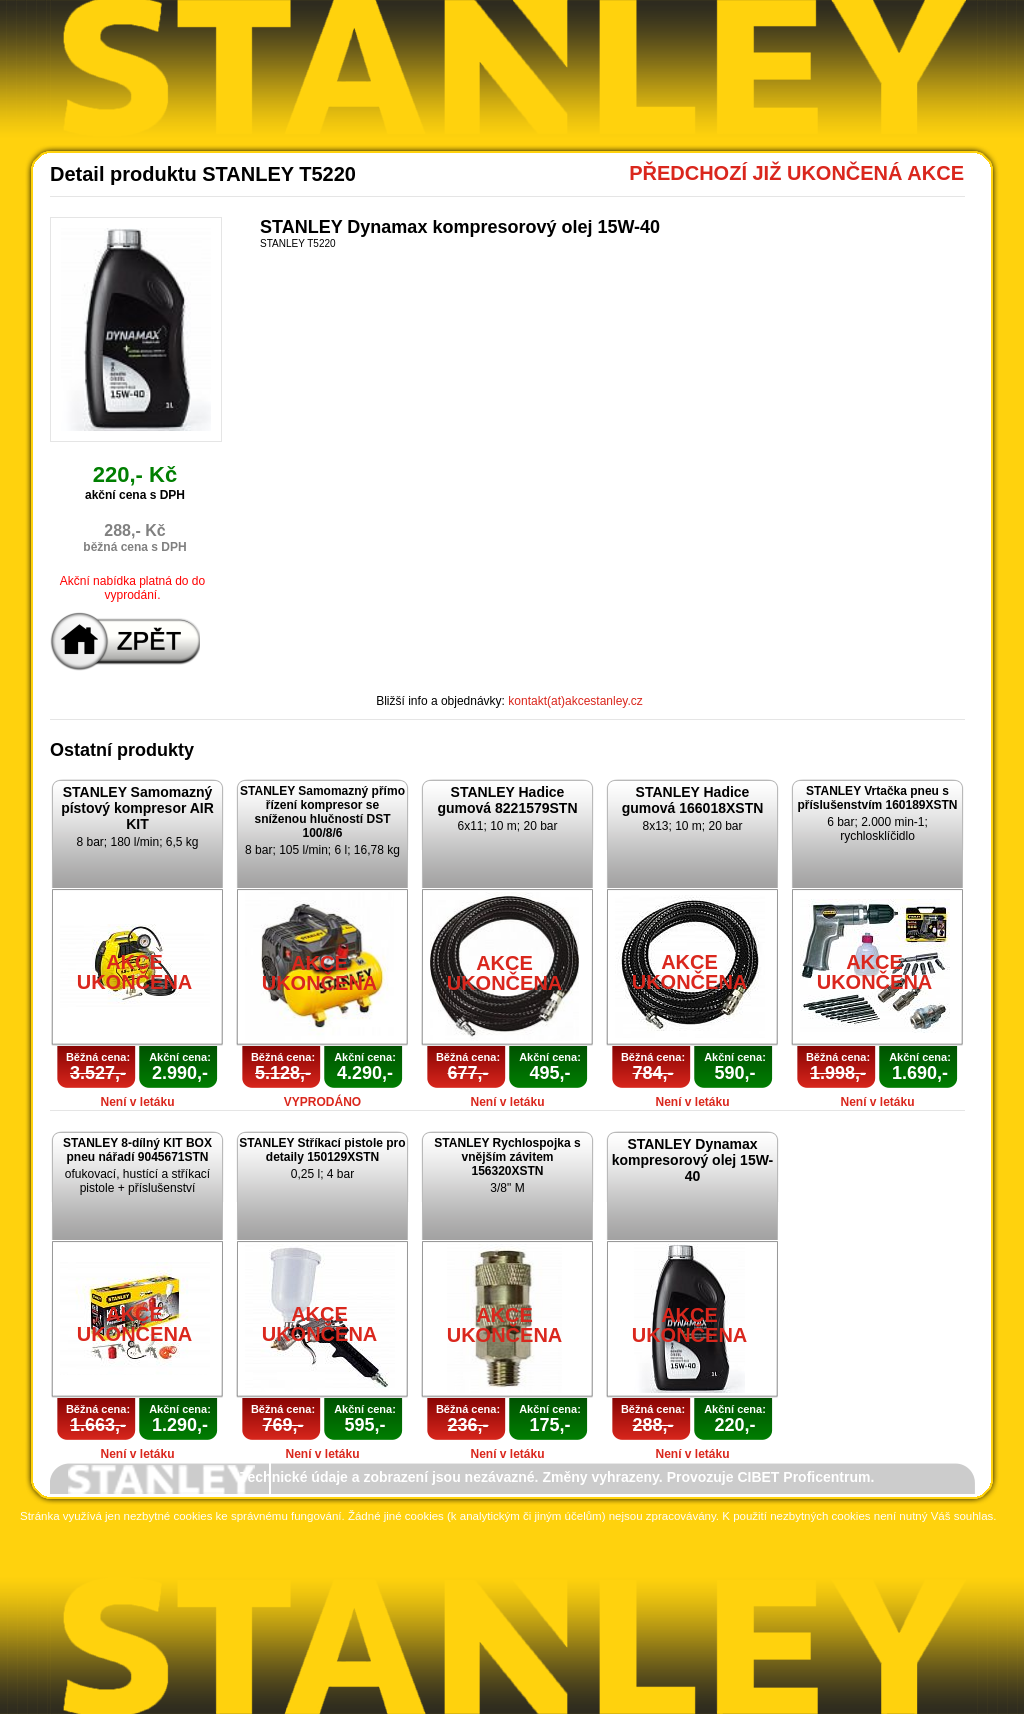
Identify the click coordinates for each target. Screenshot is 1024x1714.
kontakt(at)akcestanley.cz (575, 701)
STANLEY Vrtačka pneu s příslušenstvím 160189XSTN (877, 798)
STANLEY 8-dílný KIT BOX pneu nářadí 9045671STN (137, 1150)
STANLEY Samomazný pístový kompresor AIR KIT (137, 808)
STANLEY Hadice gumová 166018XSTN (693, 800)
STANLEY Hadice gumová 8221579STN (507, 800)
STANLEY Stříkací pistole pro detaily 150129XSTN (322, 1150)
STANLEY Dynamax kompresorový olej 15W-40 (693, 1160)
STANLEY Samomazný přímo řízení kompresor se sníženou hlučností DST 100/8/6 (322, 812)
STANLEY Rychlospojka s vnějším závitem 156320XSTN (507, 1157)
